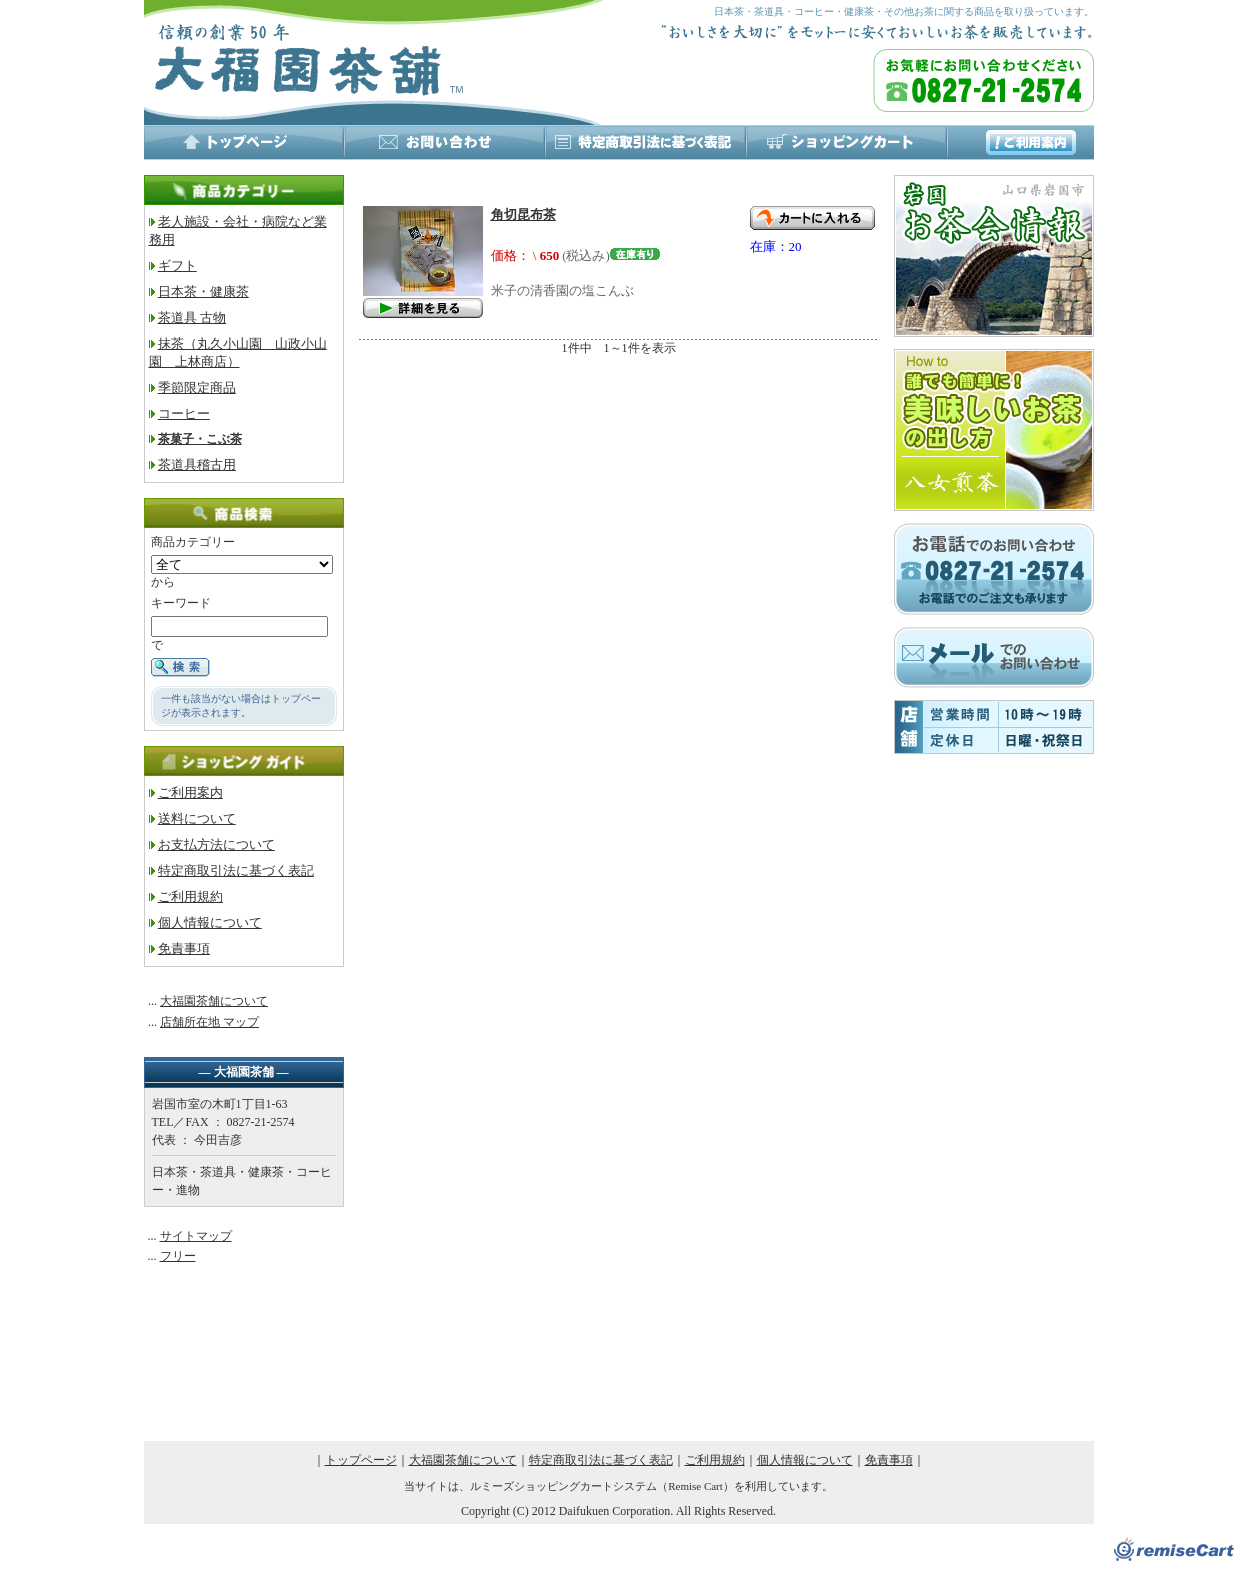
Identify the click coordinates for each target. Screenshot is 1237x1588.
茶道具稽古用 (197, 464)
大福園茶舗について (214, 1001)
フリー (178, 1256)
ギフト (177, 265)
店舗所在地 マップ (209, 1022)
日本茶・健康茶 (203, 291)
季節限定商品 (197, 387)
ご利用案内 (190, 792)
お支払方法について (216, 844)
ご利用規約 (190, 896)
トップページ (361, 1460)
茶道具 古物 (192, 317)
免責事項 (184, 948)
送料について (197, 818)
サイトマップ (196, 1236)
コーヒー (184, 413)
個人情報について (210, 922)
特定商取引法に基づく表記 (236, 870)
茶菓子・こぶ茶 (200, 439)
